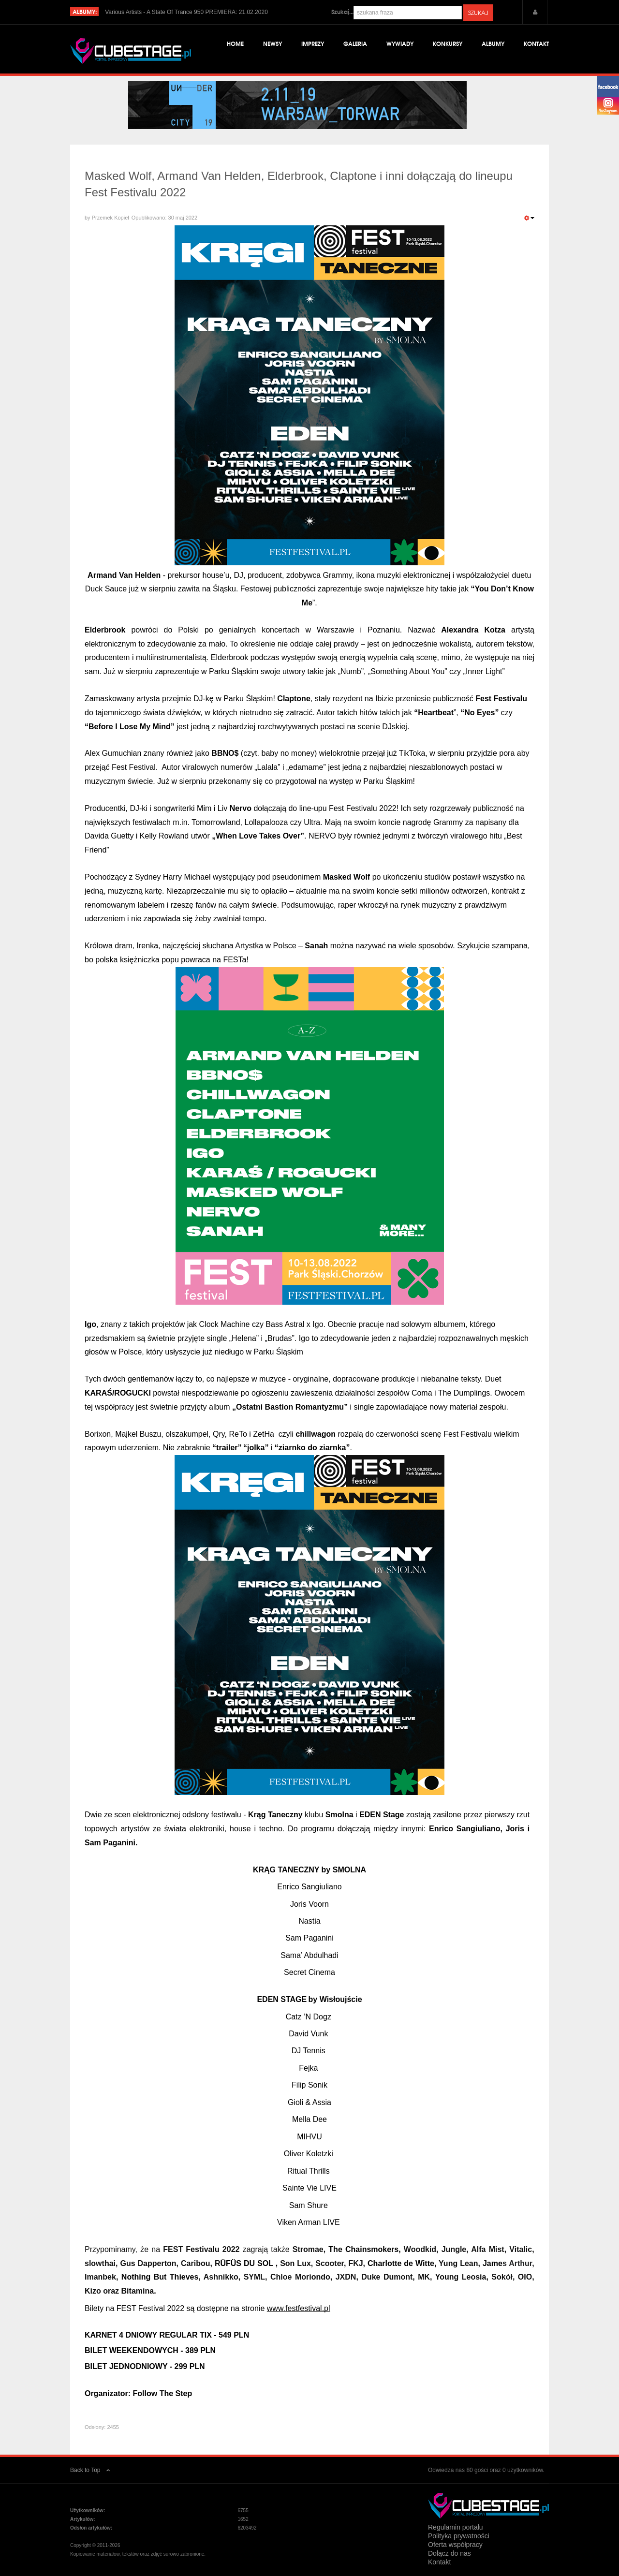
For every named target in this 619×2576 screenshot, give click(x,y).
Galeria (355, 43)
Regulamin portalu (455, 2527)
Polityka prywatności (458, 2536)
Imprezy (312, 43)
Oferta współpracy (455, 2544)
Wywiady (399, 43)
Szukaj (478, 12)
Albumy (493, 43)
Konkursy (447, 43)
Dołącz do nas (449, 2553)
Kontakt (536, 43)
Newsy (272, 43)
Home (235, 43)
